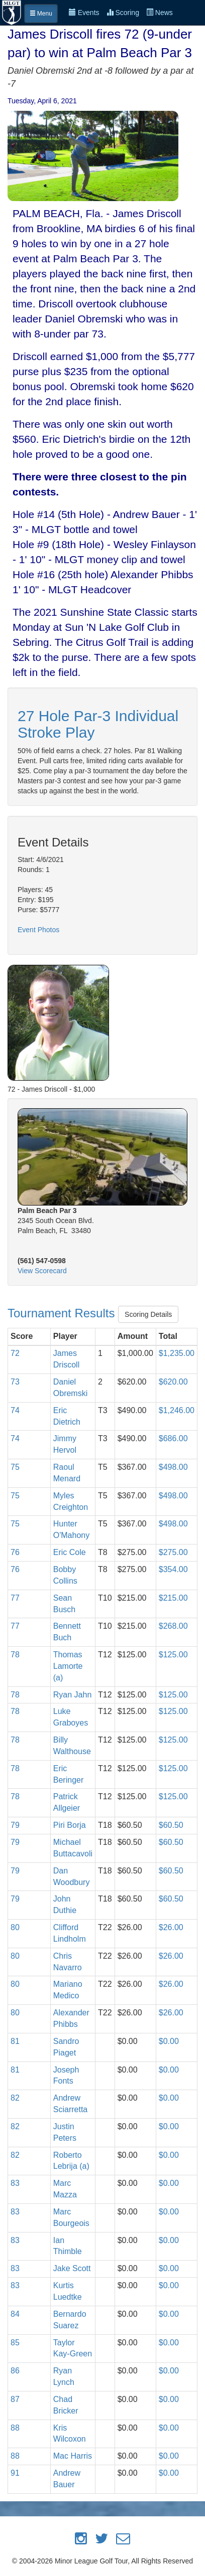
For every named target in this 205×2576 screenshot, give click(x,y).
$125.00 (173, 1654)
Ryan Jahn (72, 1694)
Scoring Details (148, 1314)
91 (15, 2473)
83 (15, 2183)
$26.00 (171, 1927)
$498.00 (173, 1467)
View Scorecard (42, 1271)
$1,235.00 (176, 1353)
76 (15, 1552)
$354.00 (173, 1569)
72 (15, 1353)
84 (15, 2314)
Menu (41, 13)
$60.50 (171, 1825)
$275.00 (173, 1552)
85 (15, 2342)
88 (15, 2428)
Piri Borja (69, 1825)
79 (15, 1825)
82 (15, 2098)
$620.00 (173, 1382)
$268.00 (173, 1626)
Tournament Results (63, 1313)
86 (15, 2370)
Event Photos (38, 930)
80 (15, 1927)
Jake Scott (72, 2268)
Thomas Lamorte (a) (68, 1666)
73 (15, 1382)
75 (15, 1467)
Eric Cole (69, 1552)
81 (15, 2041)
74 (15, 1410)
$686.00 (173, 1438)
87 (15, 2399)
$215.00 (173, 1598)
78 (15, 1654)
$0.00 (169, 2041)
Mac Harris (72, 2456)
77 (15, 1598)
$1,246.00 (176, 1410)
